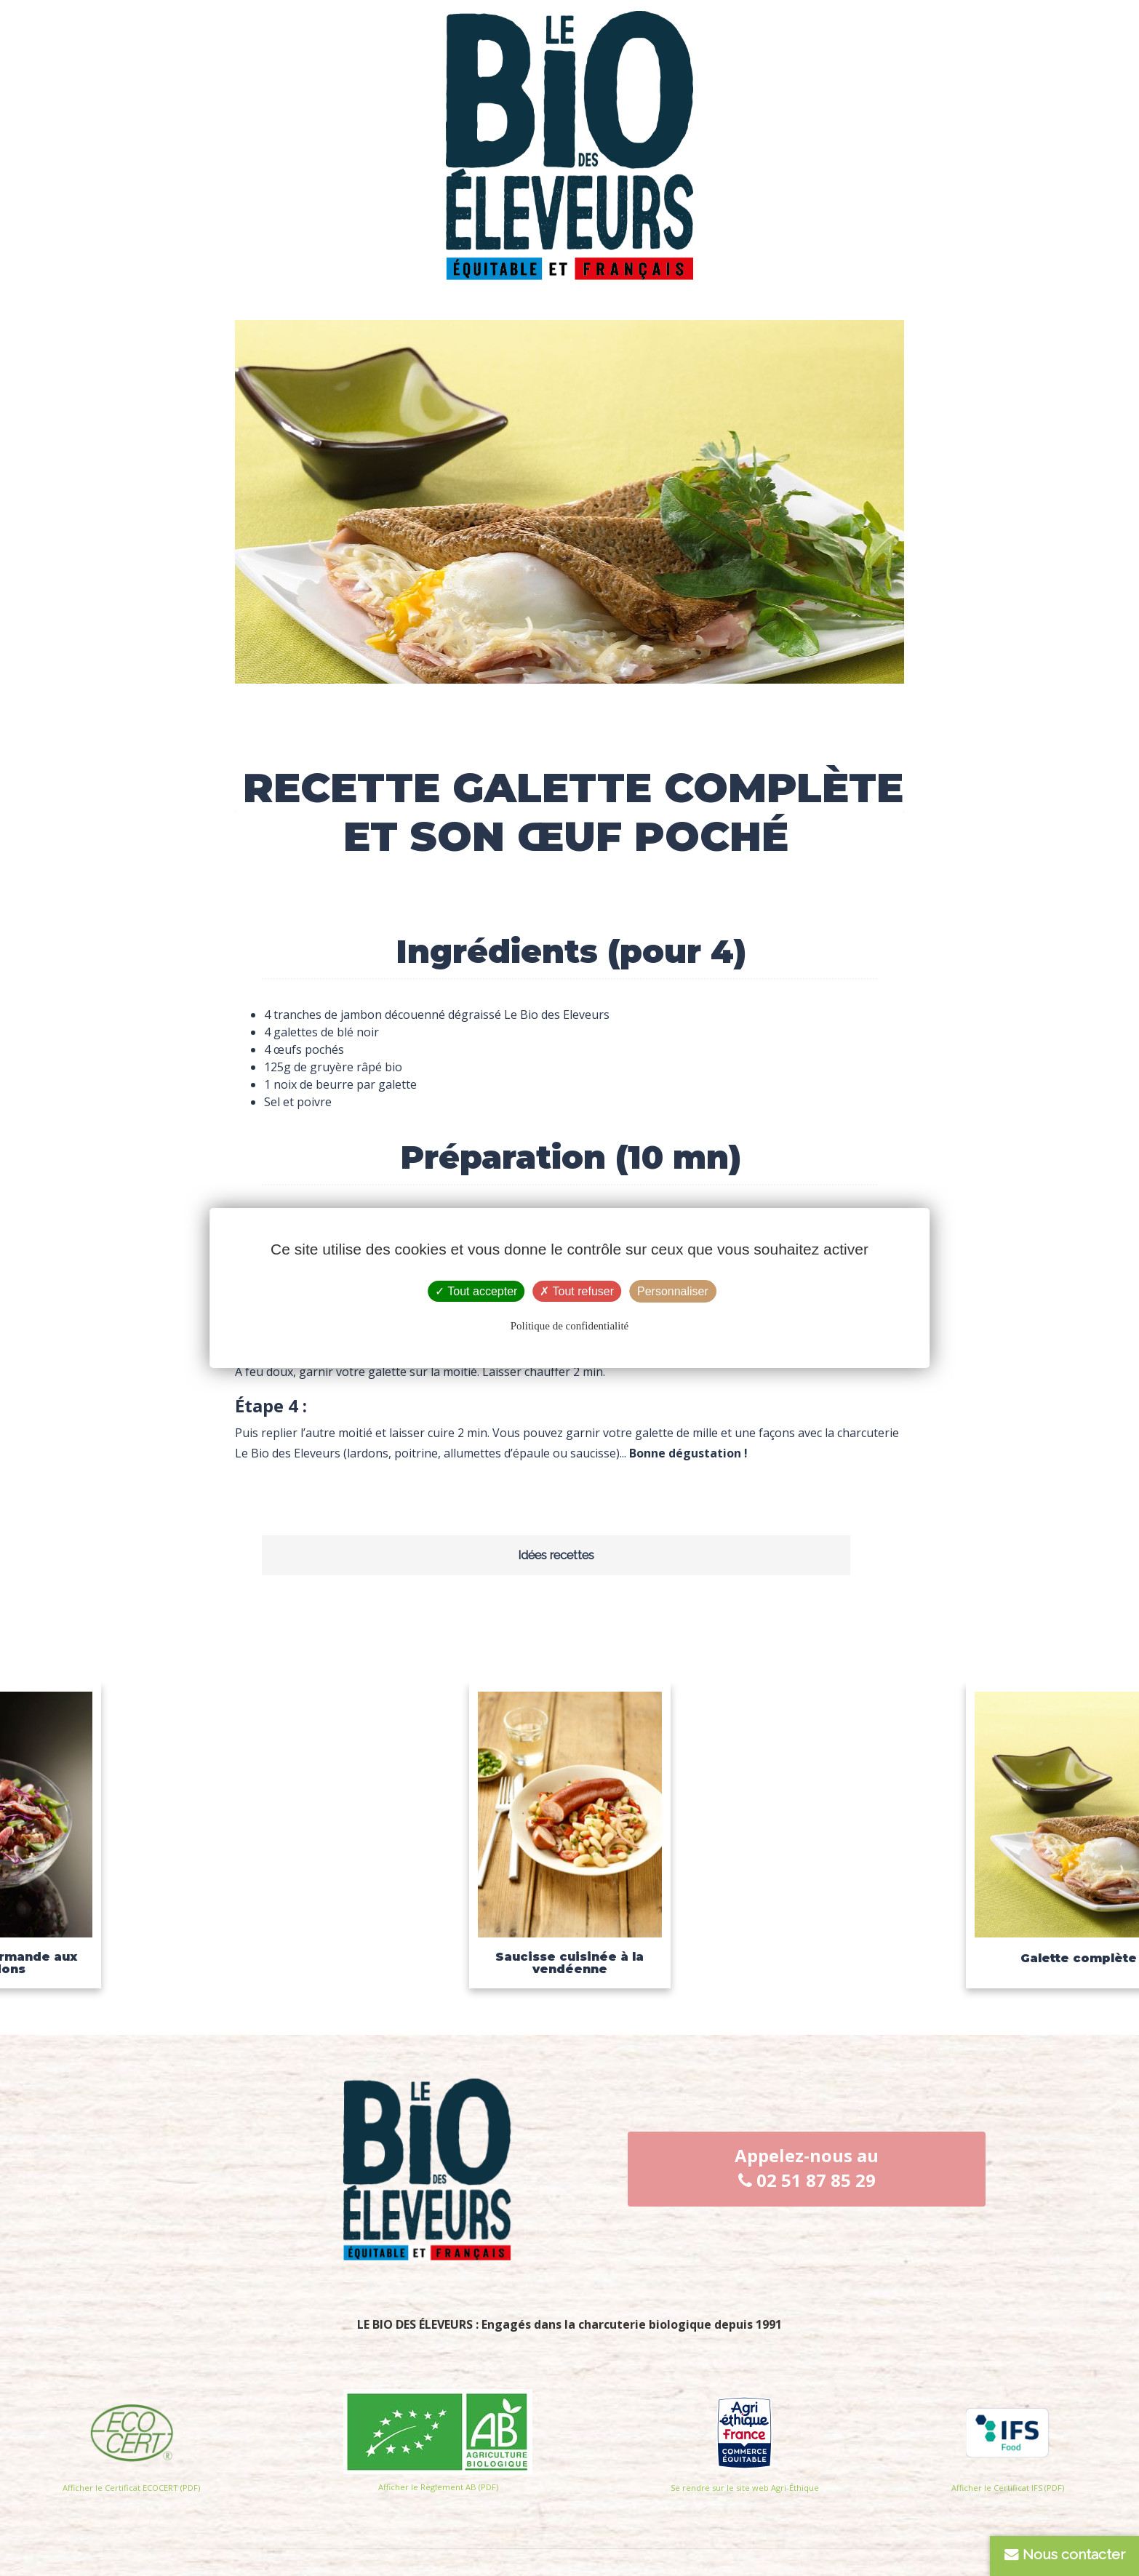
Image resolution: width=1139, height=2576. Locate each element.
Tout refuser (577, 1291)
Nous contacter (1064, 2554)
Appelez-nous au (807, 2167)
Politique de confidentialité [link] (569, 1326)
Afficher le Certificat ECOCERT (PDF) (131, 2487)
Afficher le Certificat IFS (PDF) (1007, 2487)
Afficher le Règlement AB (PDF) (438, 2486)
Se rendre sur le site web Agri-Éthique (745, 2487)
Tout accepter (476, 1291)
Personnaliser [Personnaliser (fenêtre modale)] (672, 1291)
